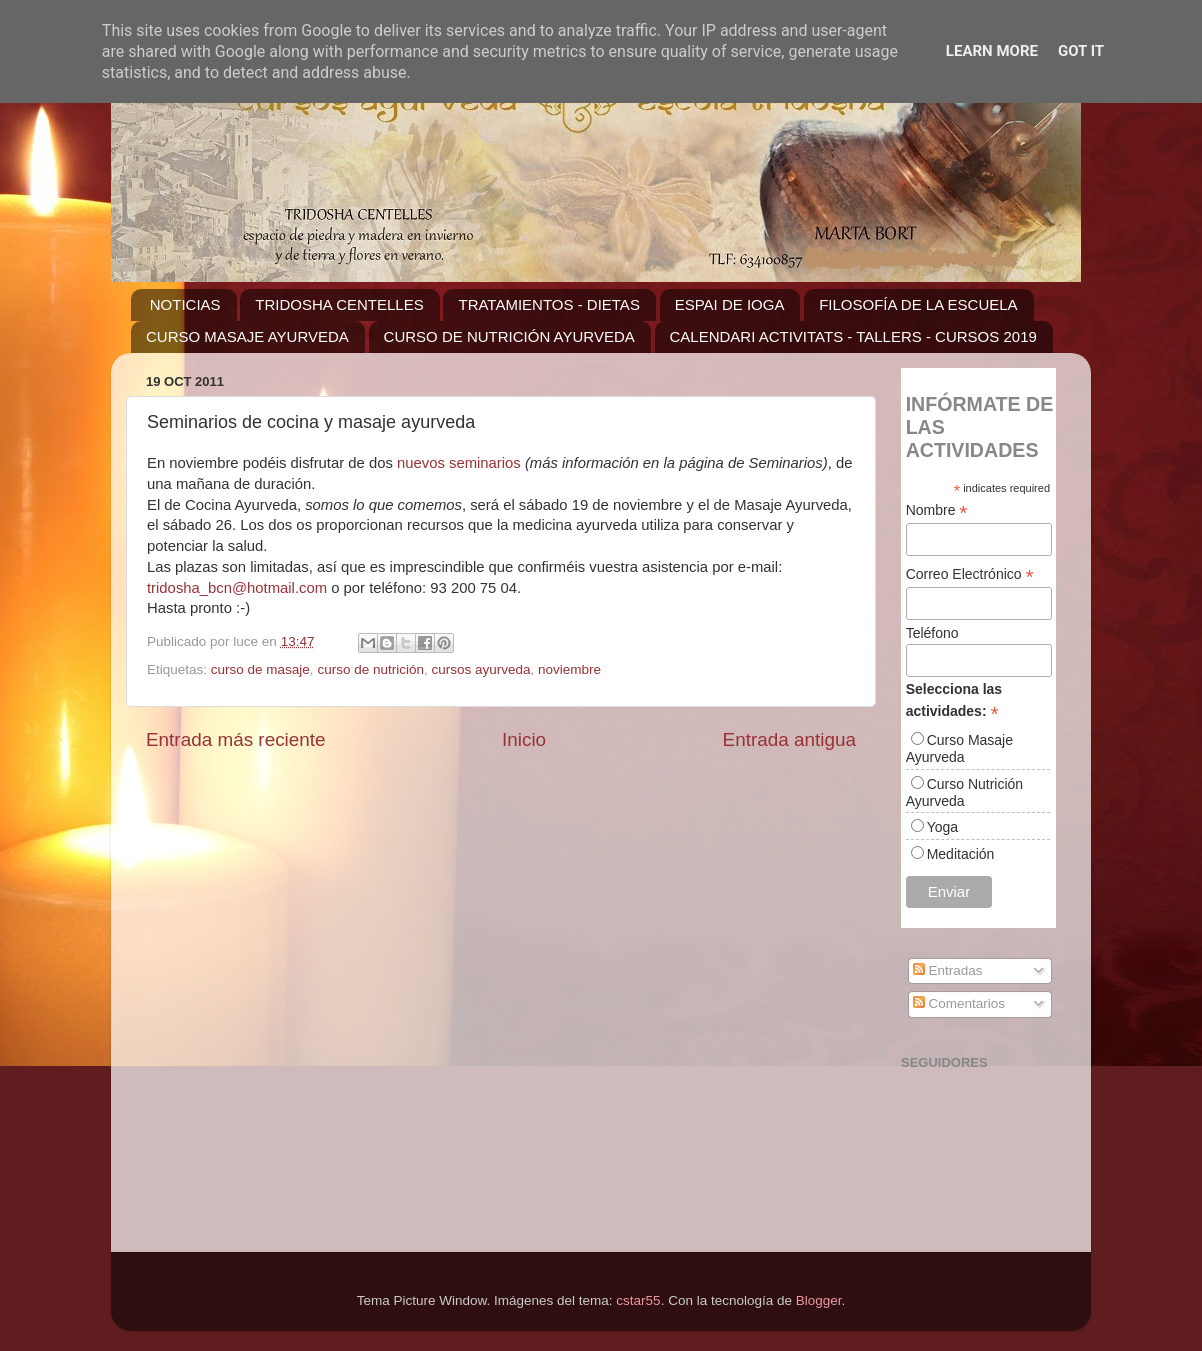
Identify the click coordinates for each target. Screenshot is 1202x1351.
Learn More (992, 51)
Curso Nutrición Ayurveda (964, 792)
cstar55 (638, 1300)
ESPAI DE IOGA (730, 304)
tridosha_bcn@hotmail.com (237, 588)
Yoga (942, 827)
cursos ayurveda (480, 669)
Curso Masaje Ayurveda (959, 748)
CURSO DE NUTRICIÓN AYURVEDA (509, 336)
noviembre (569, 669)
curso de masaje (260, 669)
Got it (1081, 51)
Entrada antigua (789, 739)
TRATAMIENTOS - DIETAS (548, 304)
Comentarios (959, 1003)
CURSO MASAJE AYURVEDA (247, 336)
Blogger (819, 1300)
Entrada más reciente (236, 739)
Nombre (937, 510)
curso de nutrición (370, 669)
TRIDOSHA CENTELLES (339, 304)
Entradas (948, 970)
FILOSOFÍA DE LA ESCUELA (918, 304)
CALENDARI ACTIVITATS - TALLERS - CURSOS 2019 (853, 336)
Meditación (961, 854)
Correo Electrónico (970, 574)
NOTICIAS (185, 304)
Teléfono (932, 633)
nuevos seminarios (459, 463)
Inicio (524, 739)
